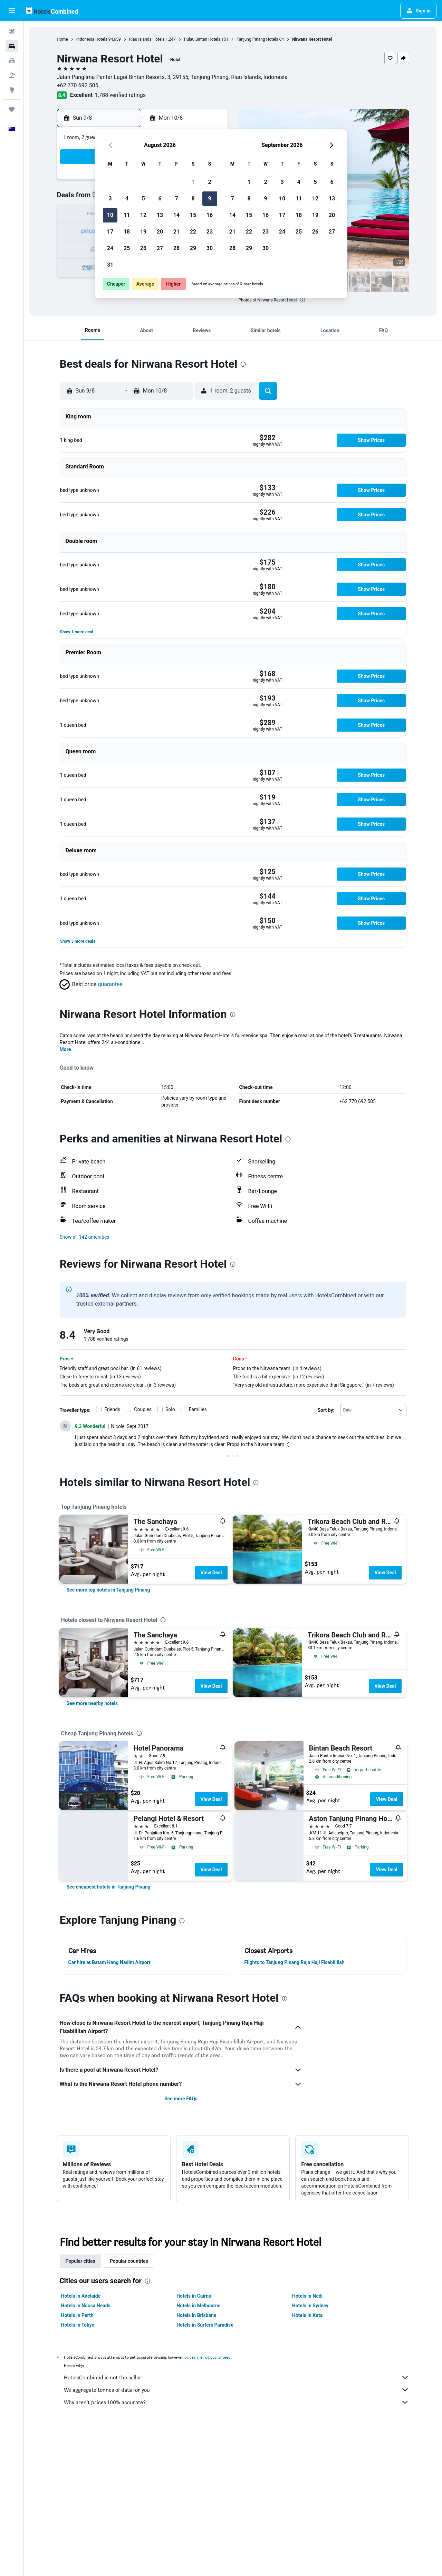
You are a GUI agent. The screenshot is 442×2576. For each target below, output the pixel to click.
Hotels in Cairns (193, 2296)
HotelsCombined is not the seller (236, 2377)
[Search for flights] (12, 32)
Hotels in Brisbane (196, 2315)
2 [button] (209, 182)
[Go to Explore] (12, 90)
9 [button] (209, 198)
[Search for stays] (12, 46)
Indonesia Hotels (91, 39)
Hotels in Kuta (307, 2315)
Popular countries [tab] (129, 2261)
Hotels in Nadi (307, 2296)
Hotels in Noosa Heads (85, 2305)
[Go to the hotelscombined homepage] (52, 10)
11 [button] (127, 215)
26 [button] (143, 248)
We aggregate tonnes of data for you (236, 2390)
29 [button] (193, 248)
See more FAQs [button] (181, 2098)
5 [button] (143, 198)
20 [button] (160, 231)
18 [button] (127, 231)
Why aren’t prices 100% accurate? (236, 2402)
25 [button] (127, 248)
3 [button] (110, 198)
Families (198, 1409)
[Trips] (12, 109)
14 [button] (176, 215)
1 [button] (192, 182)
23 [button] (209, 231)
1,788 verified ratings (120, 95)
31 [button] (110, 264)
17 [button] (110, 231)
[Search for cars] (12, 61)
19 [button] (143, 231)
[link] (108, 1590)
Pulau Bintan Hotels (202, 39)
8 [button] (192, 198)
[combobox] (373, 1410)
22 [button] (193, 231)
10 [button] (110, 215)
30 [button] (209, 248)
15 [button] (193, 215)
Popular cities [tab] (80, 2261)
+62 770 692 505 (77, 85)
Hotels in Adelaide (81, 2296)
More (65, 1049)
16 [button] (209, 215)
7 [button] (176, 198)
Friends (112, 1409)
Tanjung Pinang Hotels (257, 39)
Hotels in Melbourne (198, 2305)
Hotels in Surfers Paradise (204, 2325)
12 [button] (143, 215)
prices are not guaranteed (207, 2357)
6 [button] (159, 198)
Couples (143, 1409)
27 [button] (160, 248)
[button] (11, 10)
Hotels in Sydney (310, 2305)
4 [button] (126, 198)
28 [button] (176, 248)
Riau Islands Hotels (147, 39)
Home (62, 39)
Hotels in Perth (77, 2315)
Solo (170, 1409)
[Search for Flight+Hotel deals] (12, 75)
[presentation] (302, 300)
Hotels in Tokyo (78, 2325)
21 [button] (176, 231)
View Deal (211, 1572)
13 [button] (160, 215)
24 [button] (110, 248)
